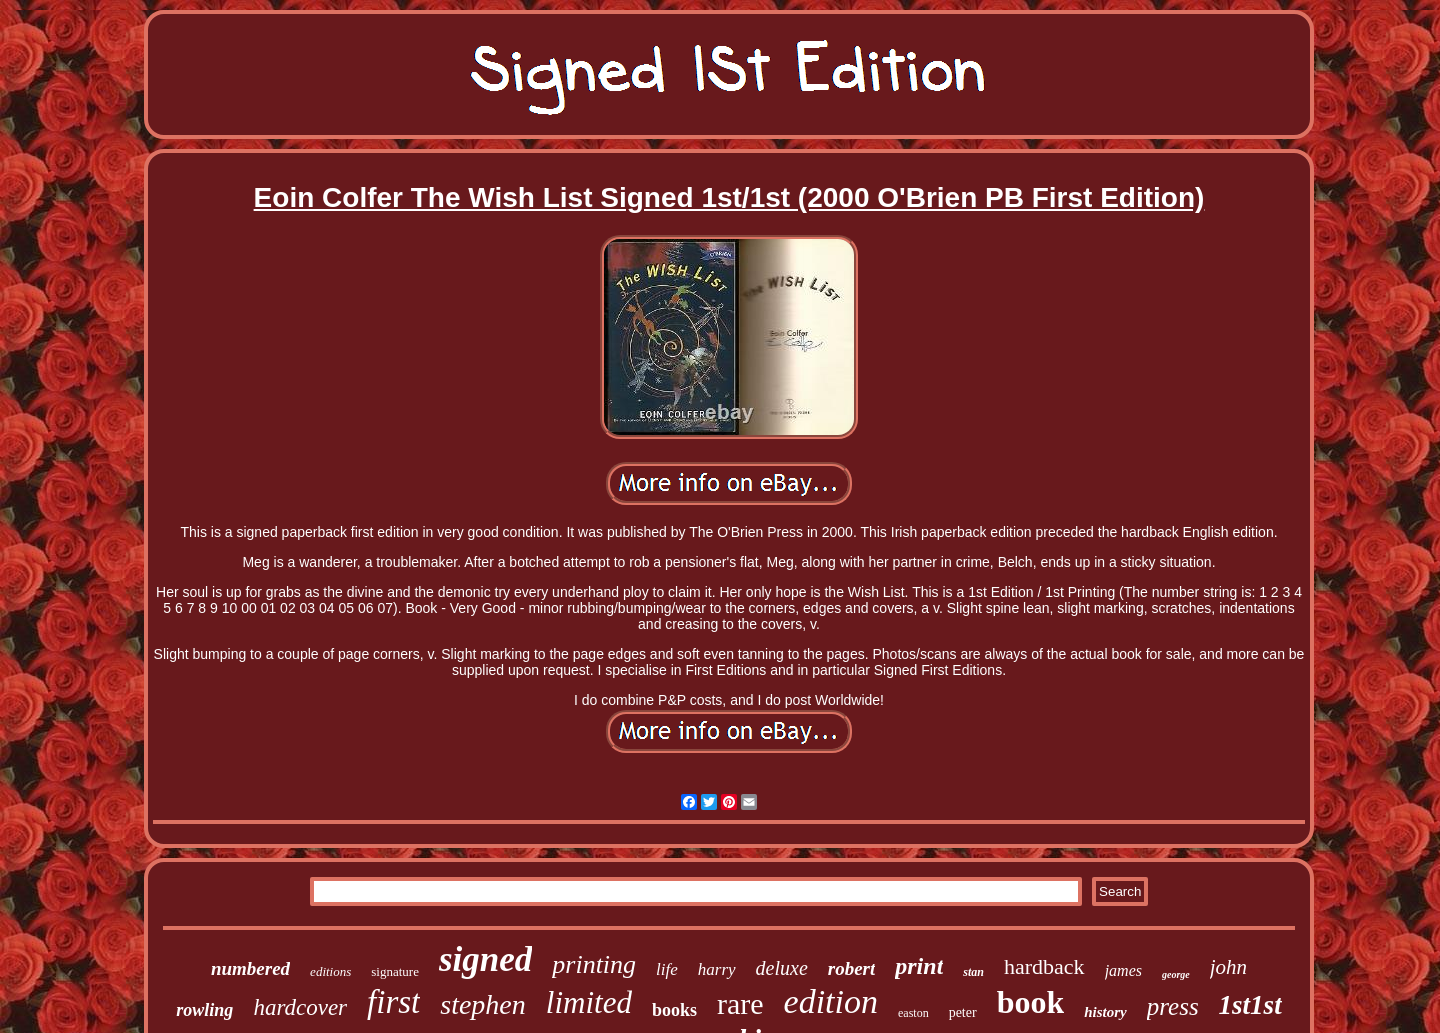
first (393, 1002)
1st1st (1250, 1005)
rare (740, 1003)
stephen (483, 1004)
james (1123, 970)
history (1105, 1012)
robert (852, 968)
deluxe (782, 968)
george (1176, 974)
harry (717, 969)
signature (395, 971)
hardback (1044, 966)
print (919, 966)
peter (963, 1012)
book (1031, 1002)
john (1228, 967)
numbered (250, 968)
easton (913, 1013)
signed (485, 959)
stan (973, 972)
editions (330, 971)
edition (831, 1001)
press (1173, 1006)
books (674, 1010)
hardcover (300, 1007)
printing (594, 964)
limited (589, 1002)
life (667, 969)
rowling (204, 1010)
